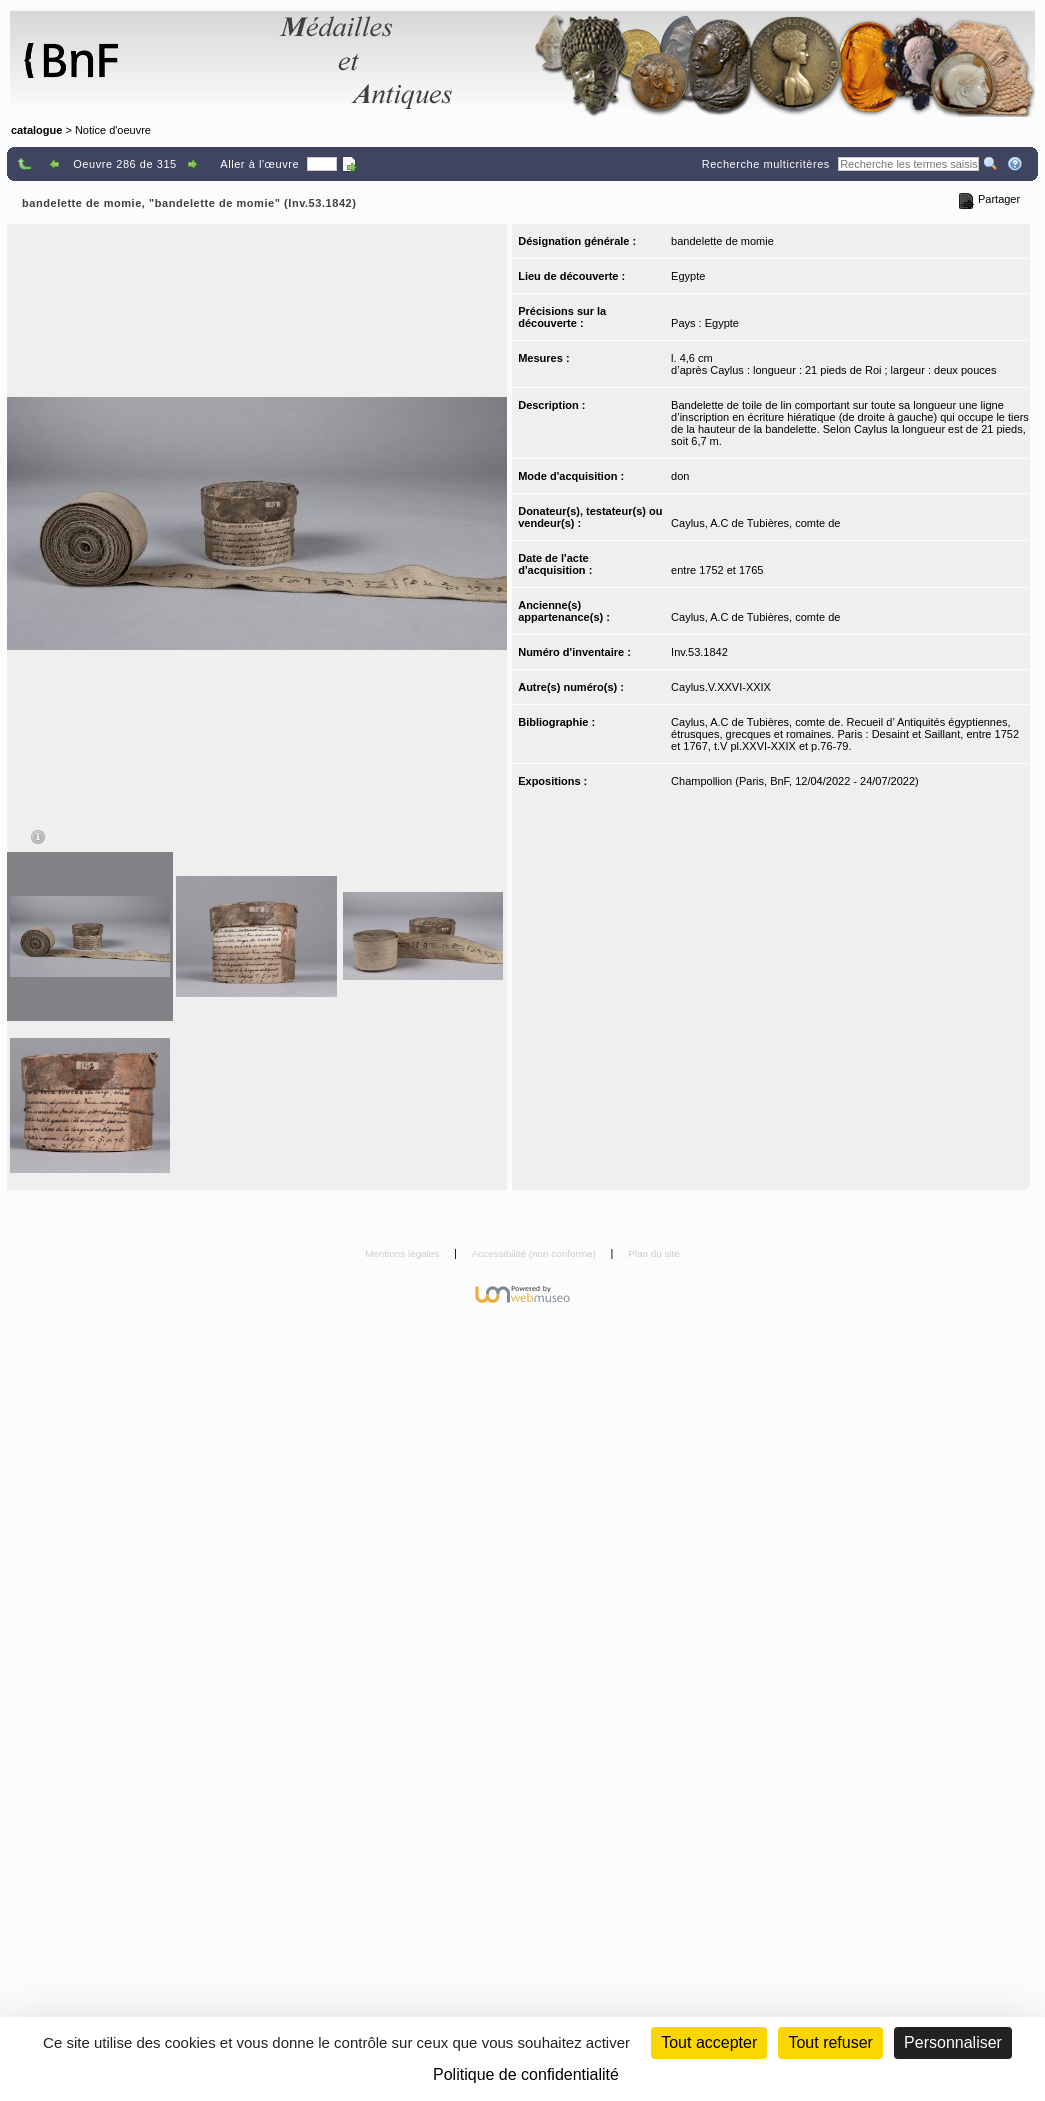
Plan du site (654, 1253)
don (680, 476)
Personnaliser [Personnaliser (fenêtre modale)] (953, 2042)
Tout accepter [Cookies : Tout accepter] (709, 2042)
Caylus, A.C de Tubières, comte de (755, 523)
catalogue (36, 130)
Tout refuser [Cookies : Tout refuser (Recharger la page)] (830, 2042)
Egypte (688, 276)
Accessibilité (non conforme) (535, 1253)
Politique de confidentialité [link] (526, 2074)
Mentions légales (403, 1253)
